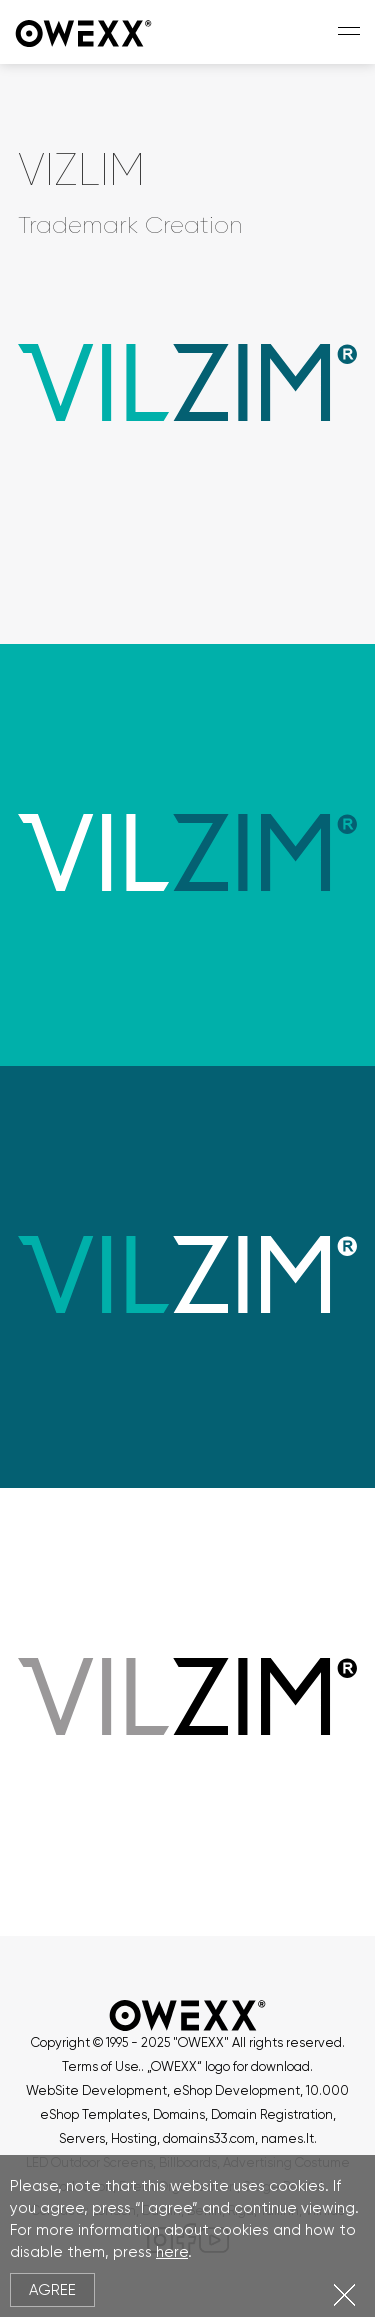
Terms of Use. (101, 2066)
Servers (82, 2138)
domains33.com (209, 2138)
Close (344, 2294)
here (172, 2252)
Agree (52, 2290)
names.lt (287, 2138)
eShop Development (236, 2090)
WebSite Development (96, 2090)
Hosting (134, 2138)
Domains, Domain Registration (243, 2114)
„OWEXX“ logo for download (228, 2066)
